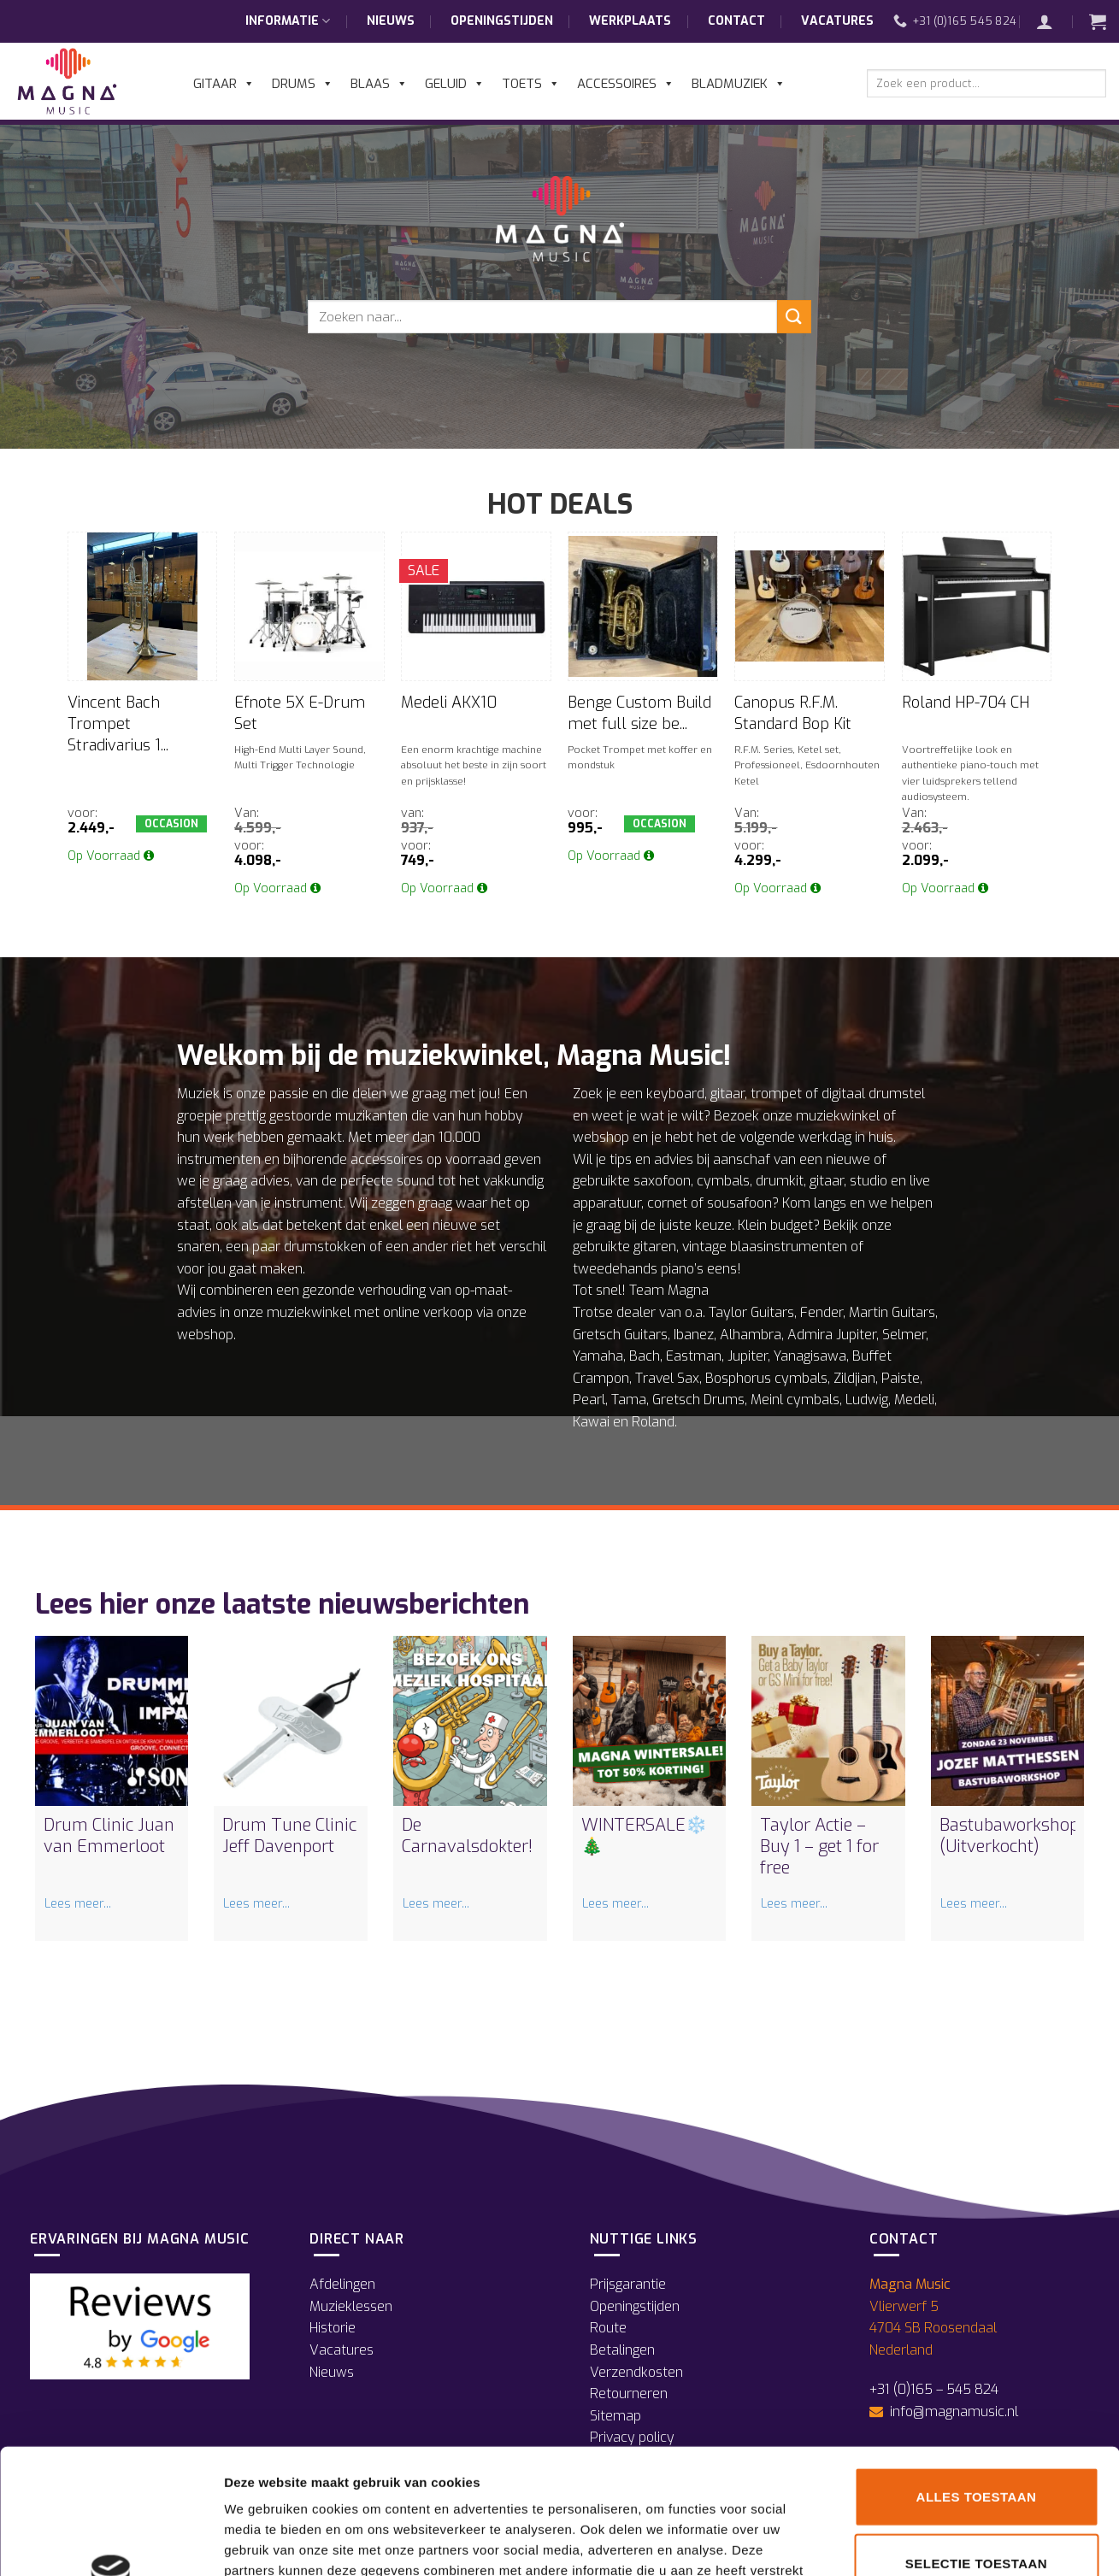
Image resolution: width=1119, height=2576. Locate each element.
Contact (736, 21)
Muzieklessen (350, 2306)
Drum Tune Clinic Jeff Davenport (289, 1836)
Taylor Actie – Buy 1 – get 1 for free (819, 1846)
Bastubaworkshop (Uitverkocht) (1009, 1836)
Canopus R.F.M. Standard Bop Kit (792, 713)
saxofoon (662, 1181)
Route (608, 2328)
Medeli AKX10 (449, 702)
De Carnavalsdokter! (467, 1836)
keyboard (675, 1094)
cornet (667, 1203)
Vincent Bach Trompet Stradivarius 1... (118, 724)
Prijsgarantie (628, 2284)
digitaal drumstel (873, 1094)
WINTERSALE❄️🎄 (644, 1836)
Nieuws (391, 21)
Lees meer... (77, 1904)
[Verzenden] (794, 316)
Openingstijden (502, 21)
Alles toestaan (976, 2379)
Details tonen (923, 2542)
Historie (332, 2328)
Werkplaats (630, 21)
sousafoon (739, 1203)
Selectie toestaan (976, 2445)
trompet (776, 1094)
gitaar (727, 1094)
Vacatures (837, 21)
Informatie (287, 21)
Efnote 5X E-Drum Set (299, 713)
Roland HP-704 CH (965, 702)
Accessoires (625, 83)
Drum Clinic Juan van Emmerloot (109, 1836)
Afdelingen (342, 2284)
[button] (1053, 21)
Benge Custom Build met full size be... (639, 713)
